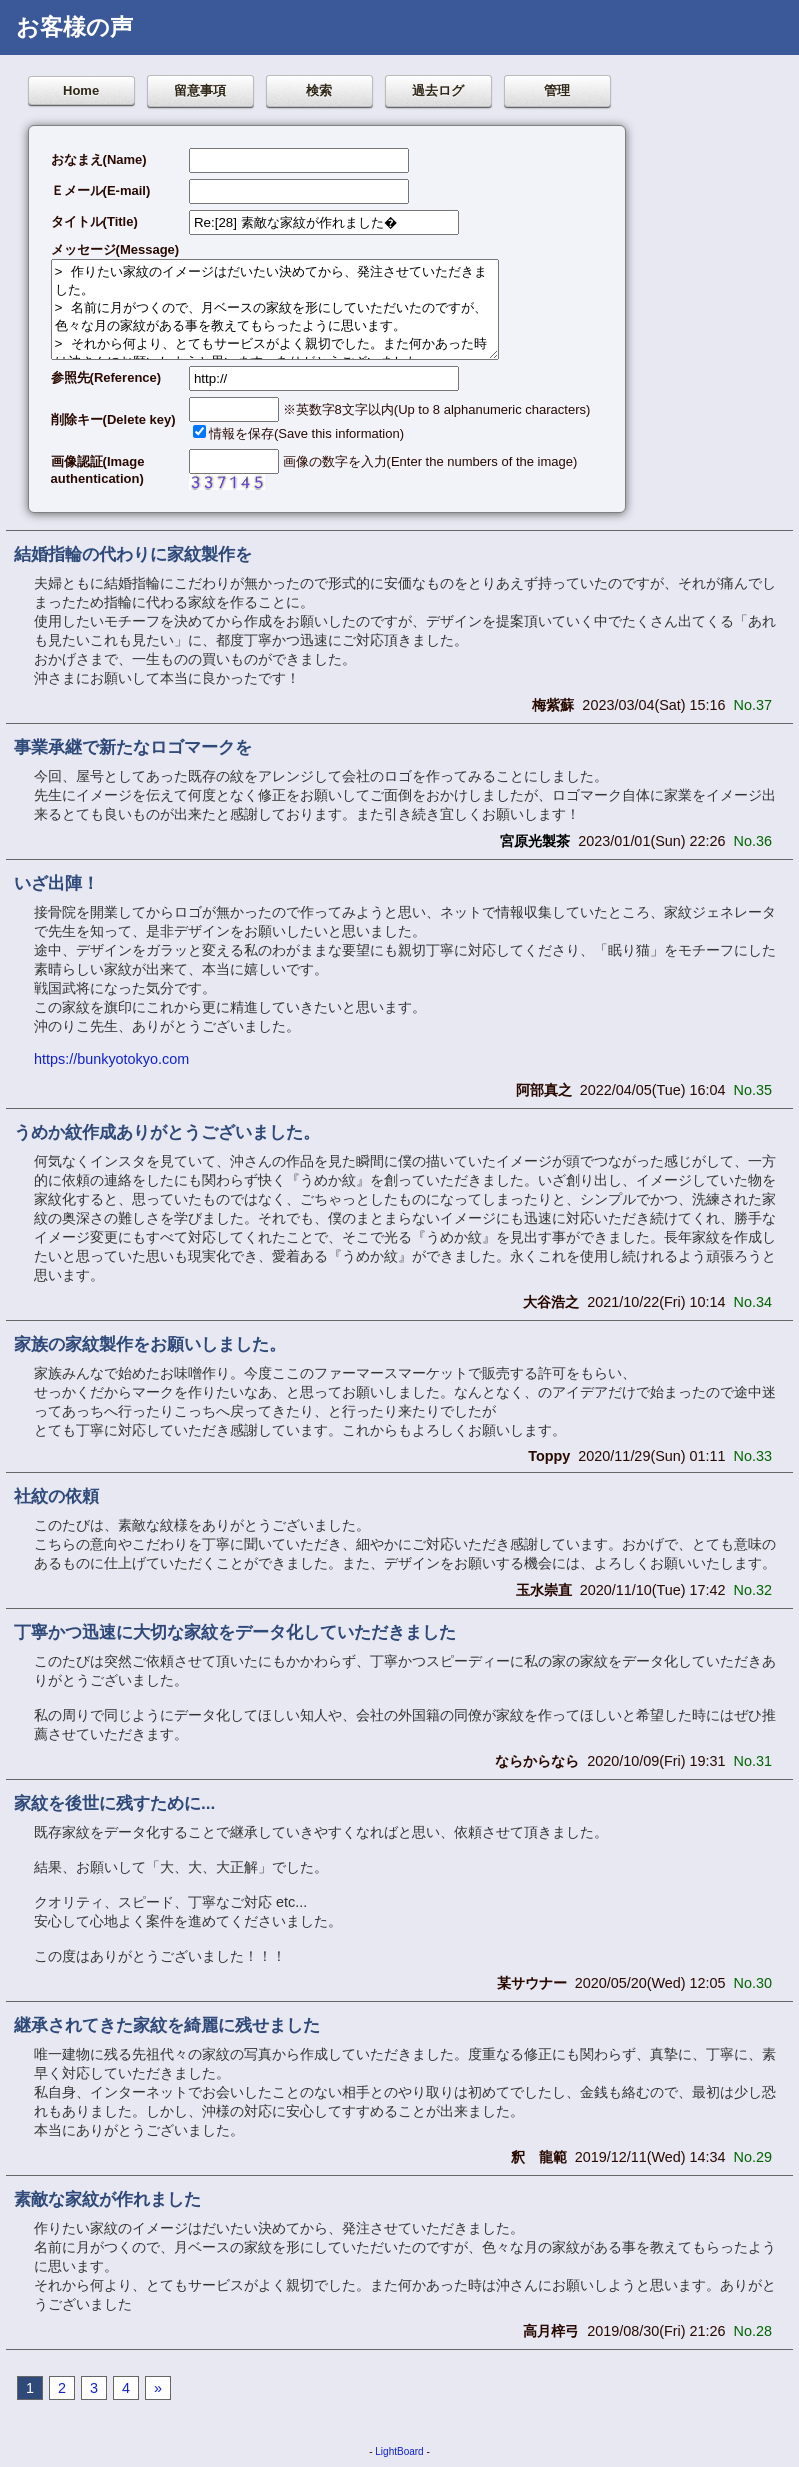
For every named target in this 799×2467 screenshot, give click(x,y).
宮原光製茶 (535, 841)
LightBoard (399, 2451)
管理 (557, 90)
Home (81, 90)
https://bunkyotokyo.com (111, 1059)
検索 (319, 90)
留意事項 (200, 90)
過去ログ (438, 90)
